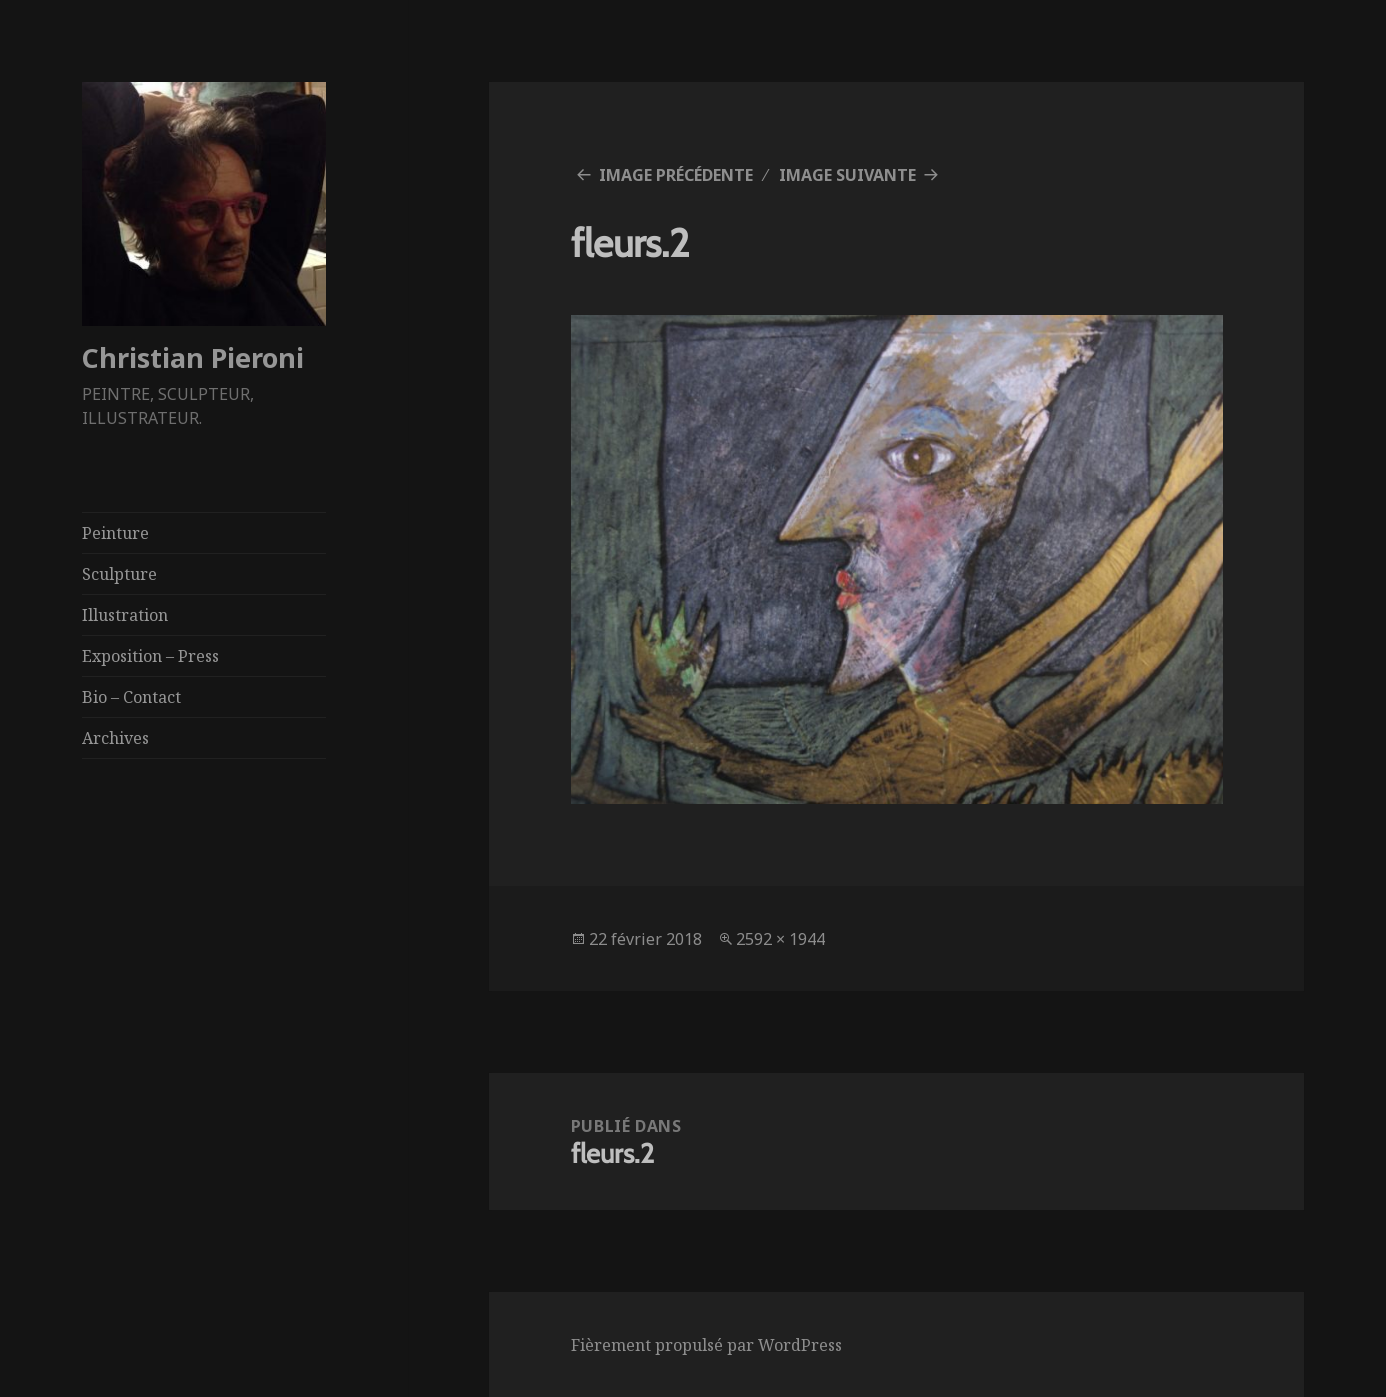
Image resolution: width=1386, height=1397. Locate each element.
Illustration (125, 615)
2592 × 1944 (780, 939)
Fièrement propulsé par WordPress (706, 1345)
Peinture (115, 533)
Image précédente (676, 175)
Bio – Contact (131, 697)
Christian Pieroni (193, 357)
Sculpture (119, 574)
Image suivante (847, 175)
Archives (115, 738)
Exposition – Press (150, 656)
